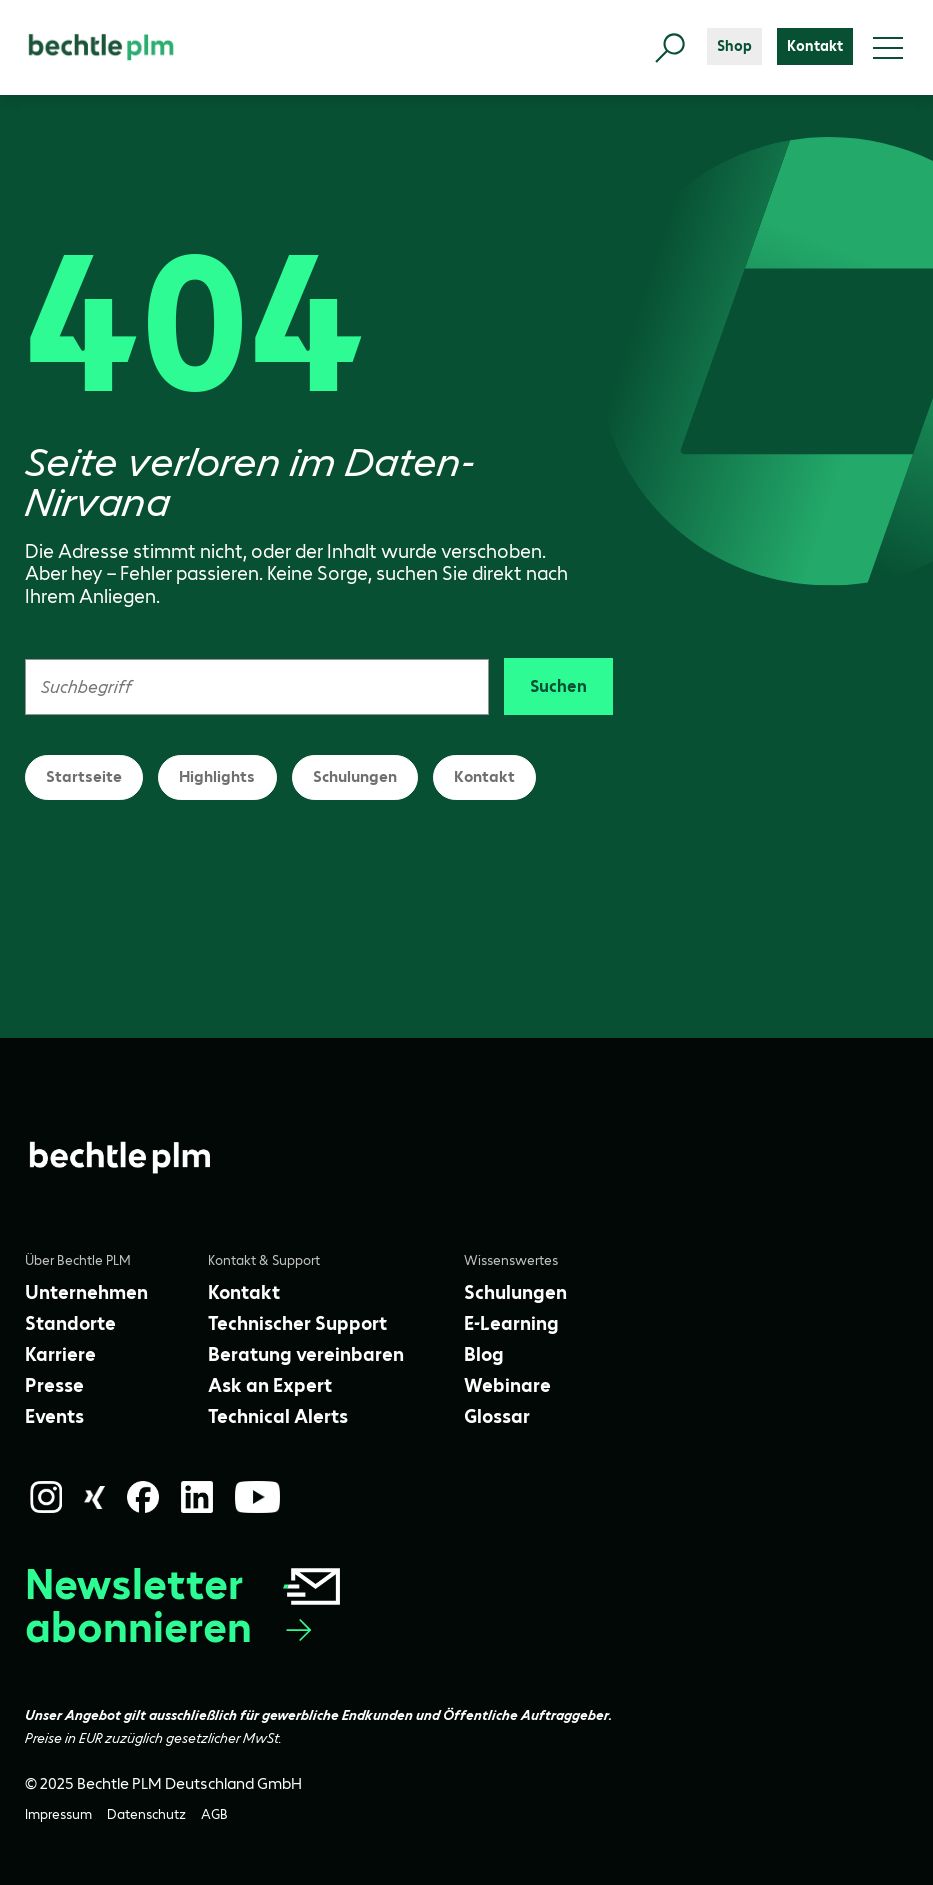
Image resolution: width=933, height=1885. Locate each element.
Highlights (217, 776)
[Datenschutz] (146, 1814)
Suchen (558, 686)
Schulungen (355, 776)
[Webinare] (507, 1385)
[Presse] (54, 1385)
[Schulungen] (515, 1292)
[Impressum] (58, 1814)
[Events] (54, 1416)
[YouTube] (258, 1497)
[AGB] (214, 1814)
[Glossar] (497, 1416)
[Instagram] (46, 1497)
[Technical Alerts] (278, 1416)
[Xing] (94, 1497)
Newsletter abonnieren (184, 1605)
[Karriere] (60, 1354)
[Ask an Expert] (270, 1385)
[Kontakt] (815, 46)
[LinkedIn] (197, 1497)
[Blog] (484, 1354)
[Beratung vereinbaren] (306, 1354)
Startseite (84, 776)
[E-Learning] (511, 1323)
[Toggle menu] (888, 48)
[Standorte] (70, 1323)
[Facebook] (143, 1497)
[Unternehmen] (86, 1292)
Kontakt (484, 776)
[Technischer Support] (297, 1323)
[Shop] (734, 46)
